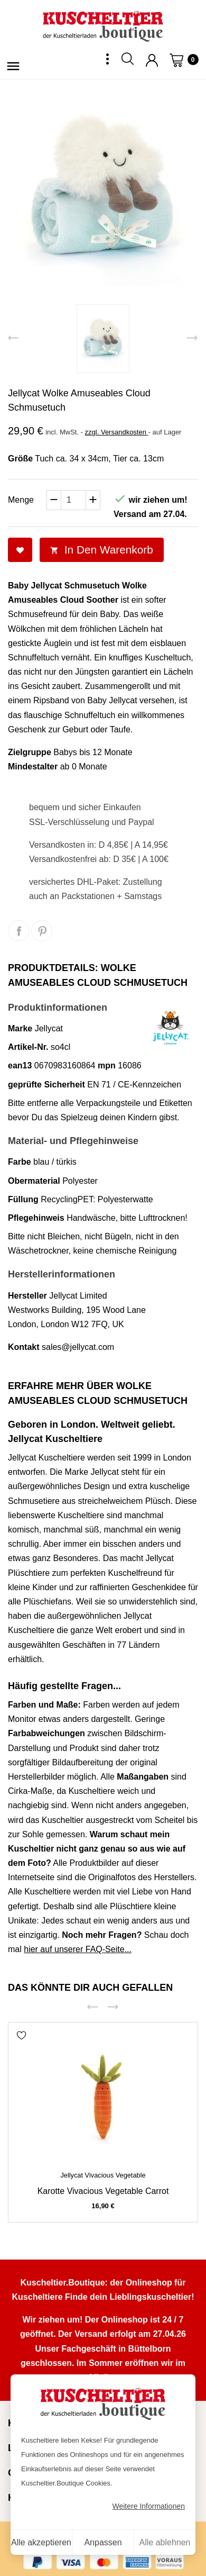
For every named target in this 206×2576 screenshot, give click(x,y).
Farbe (19, 1161)
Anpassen (102, 2542)
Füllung (23, 1199)
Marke (20, 1028)
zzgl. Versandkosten (116, 432)
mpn (107, 1065)
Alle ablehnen (165, 2542)
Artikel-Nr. (28, 1046)
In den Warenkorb (101, 549)
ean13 (20, 1065)
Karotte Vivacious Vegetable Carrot (103, 2191)
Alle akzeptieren (41, 2542)
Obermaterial (34, 1180)
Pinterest (42, 931)
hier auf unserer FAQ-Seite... (78, 1949)
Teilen (18, 931)
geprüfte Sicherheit (46, 1084)
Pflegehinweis (36, 1217)
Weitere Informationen (149, 2506)
